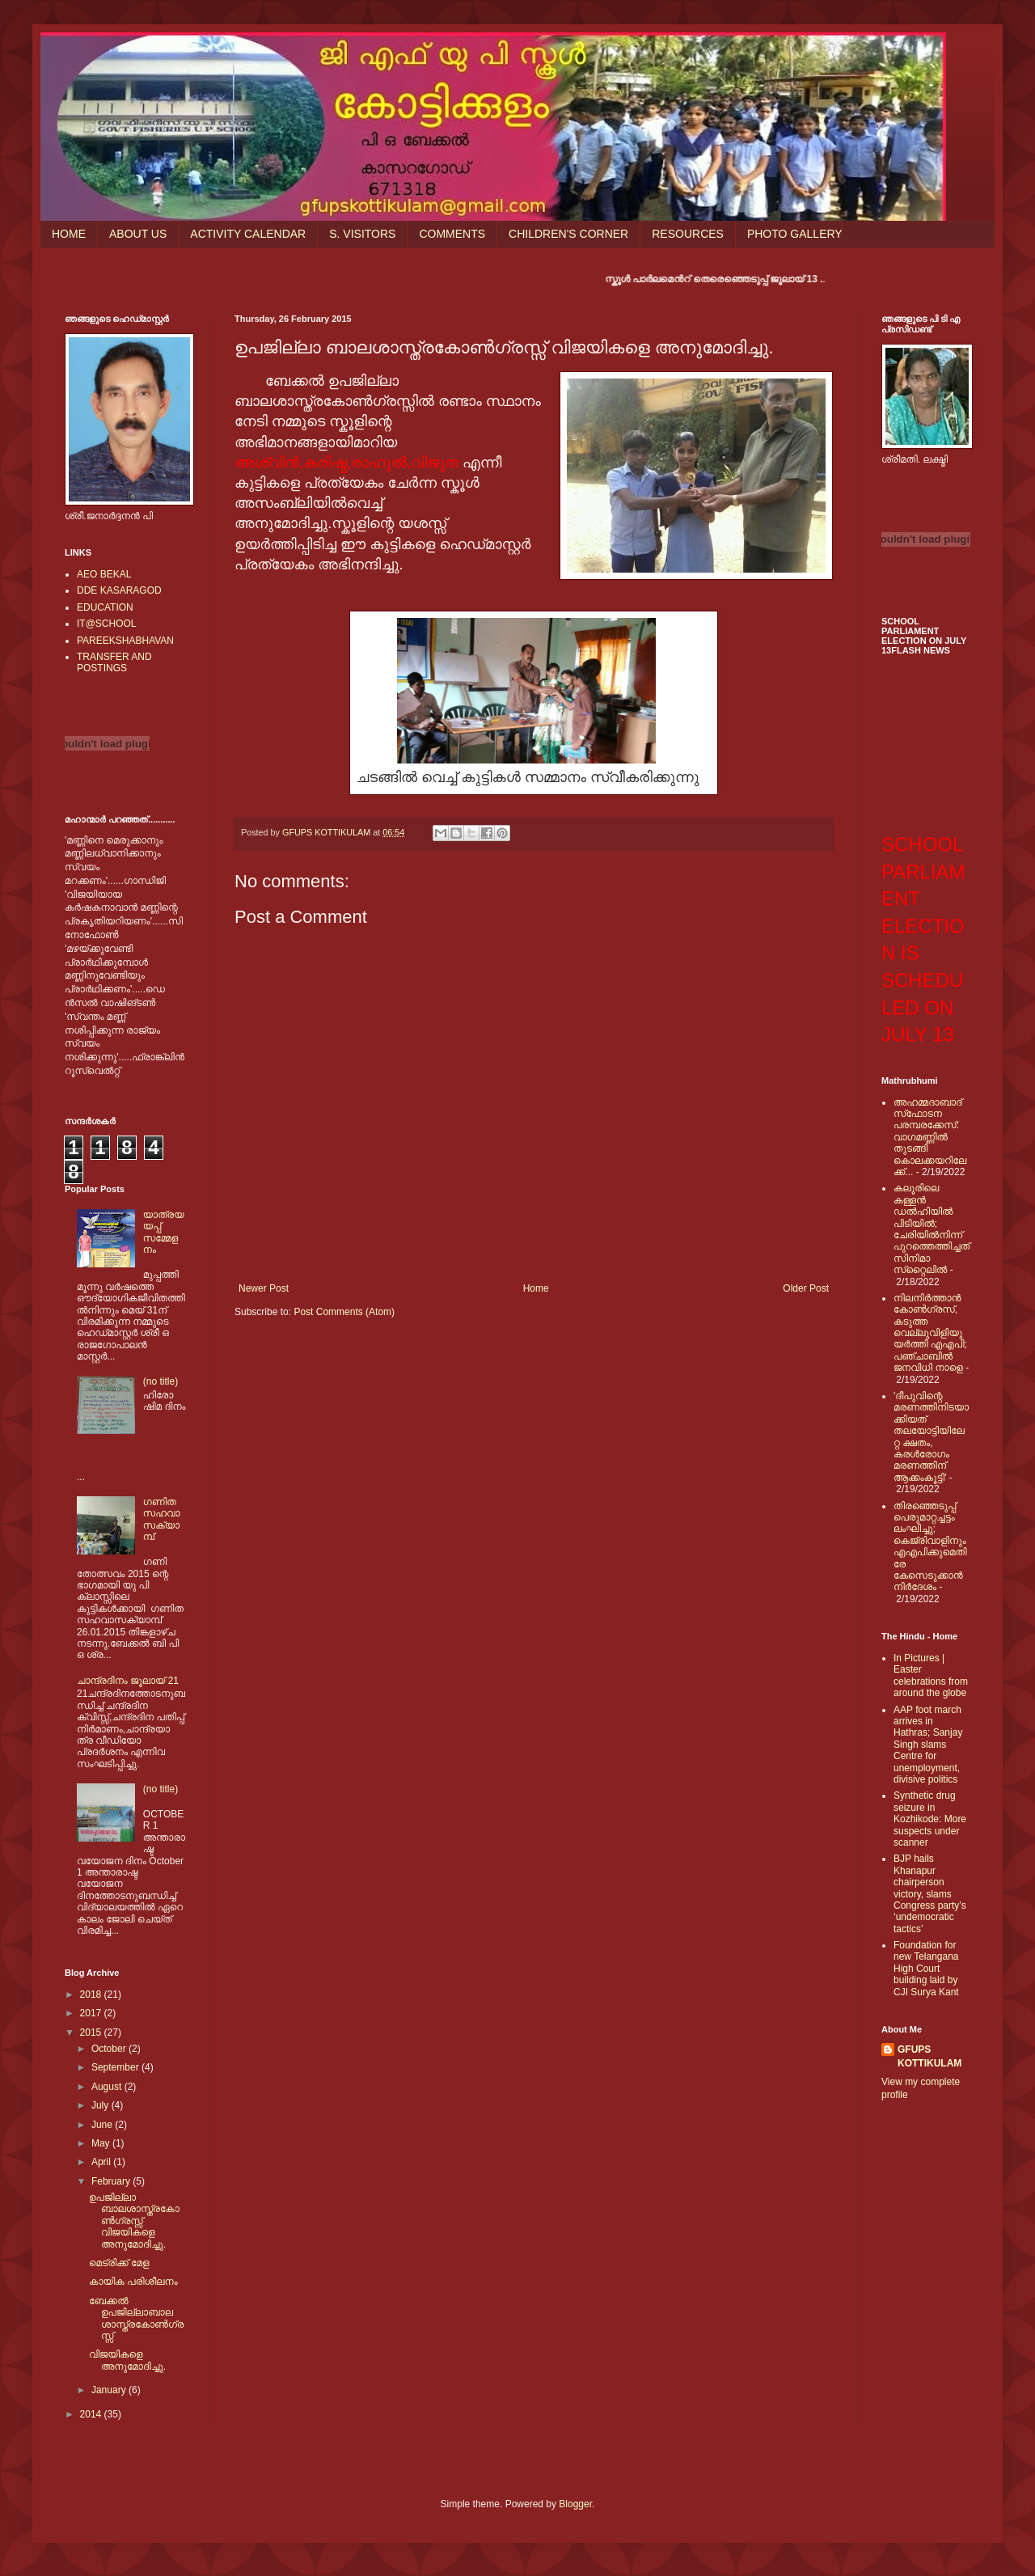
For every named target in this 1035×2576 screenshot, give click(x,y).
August (108, 2086)
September (116, 2067)
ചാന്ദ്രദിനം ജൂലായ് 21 (128, 1680)
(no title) (160, 1381)
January (110, 2390)
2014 (92, 2414)
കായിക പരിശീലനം (133, 2281)
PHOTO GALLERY (795, 233)
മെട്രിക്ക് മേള (119, 2263)
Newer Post (264, 1288)
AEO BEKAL (104, 574)
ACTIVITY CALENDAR (248, 233)
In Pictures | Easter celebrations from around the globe (930, 1675)
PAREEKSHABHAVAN (125, 640)
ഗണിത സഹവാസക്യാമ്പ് (161, 1519)
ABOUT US (138, 233)
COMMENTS (452, 233)
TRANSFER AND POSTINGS (114, 662)
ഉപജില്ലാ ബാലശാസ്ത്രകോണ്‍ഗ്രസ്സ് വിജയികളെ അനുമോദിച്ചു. (134, 2221)
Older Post (806, 1288)
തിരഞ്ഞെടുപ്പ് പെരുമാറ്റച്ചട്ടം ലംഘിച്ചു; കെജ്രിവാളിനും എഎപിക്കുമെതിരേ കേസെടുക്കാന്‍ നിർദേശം (930, 1546)
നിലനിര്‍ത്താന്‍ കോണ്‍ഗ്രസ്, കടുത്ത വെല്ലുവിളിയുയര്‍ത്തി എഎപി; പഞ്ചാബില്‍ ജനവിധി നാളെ (930, 1332)
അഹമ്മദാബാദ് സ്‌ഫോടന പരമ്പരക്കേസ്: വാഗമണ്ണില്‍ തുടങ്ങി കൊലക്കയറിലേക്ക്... (929, 1137)
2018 (92, 1994)
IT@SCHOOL (107, 623)
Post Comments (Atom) (344, 1312)
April (102, 2162)
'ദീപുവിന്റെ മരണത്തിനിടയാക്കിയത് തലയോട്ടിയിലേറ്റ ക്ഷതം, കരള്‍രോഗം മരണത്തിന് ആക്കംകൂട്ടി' (931, 1436)
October (110, 2048)
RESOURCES (688, 233)
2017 (92, 2013)
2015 (92, 2032)
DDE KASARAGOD (119, 590)
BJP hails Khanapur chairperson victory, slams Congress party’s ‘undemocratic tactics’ (929, 1893)
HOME (69, 233)
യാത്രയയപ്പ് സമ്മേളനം (163, 1232)
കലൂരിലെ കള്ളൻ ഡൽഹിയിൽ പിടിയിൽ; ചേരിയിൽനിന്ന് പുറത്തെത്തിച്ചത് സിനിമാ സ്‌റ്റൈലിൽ (931, 1228)
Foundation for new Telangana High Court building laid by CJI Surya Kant (926, 1968)
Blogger (575, 2504)
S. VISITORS (362, 233)
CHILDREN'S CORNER (568, 233)
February (112, 2181)
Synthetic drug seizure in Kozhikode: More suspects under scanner (929, 1819)
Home (536, 1288)
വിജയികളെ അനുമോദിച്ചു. (127, 2360)
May (101, 2143)
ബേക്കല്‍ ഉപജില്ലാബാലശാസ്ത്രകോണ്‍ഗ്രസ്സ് (136, 2318)
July (101, 2105)
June (103, 2124)
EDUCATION (105, 607)
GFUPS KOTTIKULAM (929, 2056)
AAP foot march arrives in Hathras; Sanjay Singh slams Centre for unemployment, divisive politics (927, 1744)
